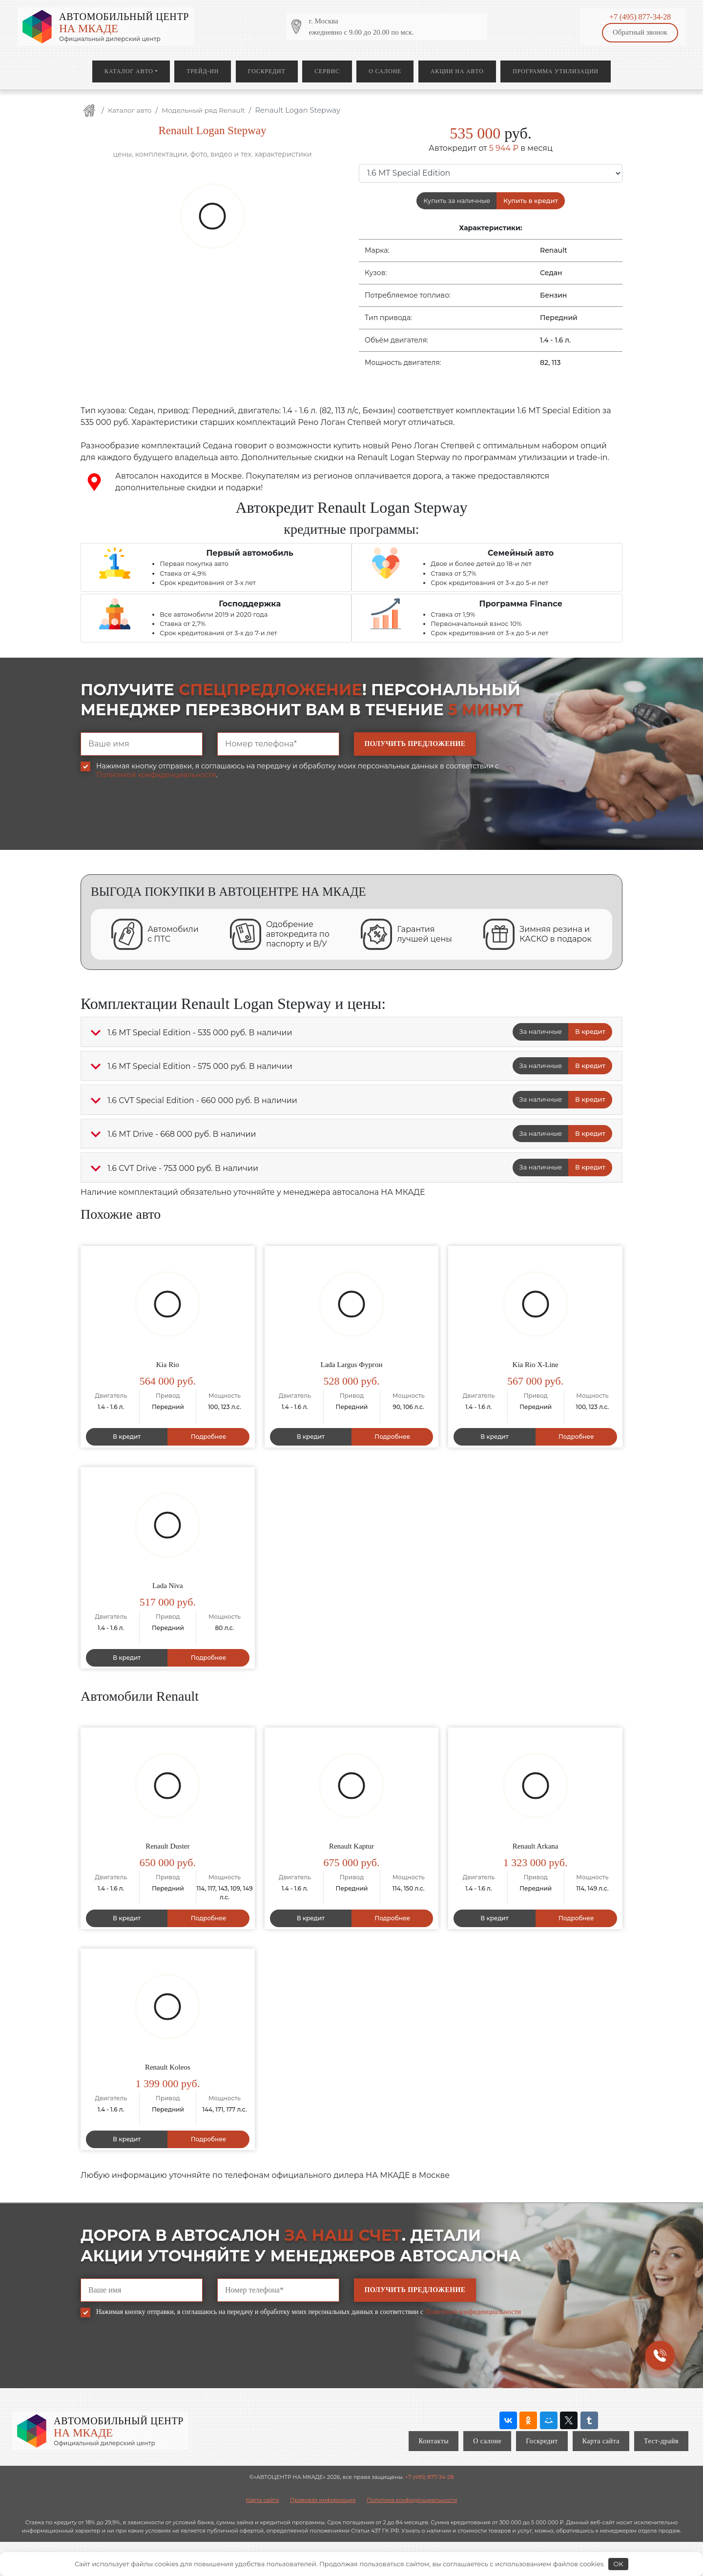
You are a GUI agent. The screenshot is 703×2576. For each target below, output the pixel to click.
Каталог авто (128, 71)
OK (618, 2564)
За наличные (540, 1031)
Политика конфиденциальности (412, 2499)
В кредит (590, 1031)
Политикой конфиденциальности (156, 774)
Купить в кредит (530, 200)
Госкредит (267, 71)
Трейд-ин (202, 71)
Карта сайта (601, 2441)
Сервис (326, 71)
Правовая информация (322, 2499)
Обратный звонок (640, 32)
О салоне (385, 71)
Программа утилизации (556, 71)
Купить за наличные (456, 200)
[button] (96, 1033)
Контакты (433, 2441)
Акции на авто (457, 71)
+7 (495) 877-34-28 (640, 17)
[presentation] (155, 821)
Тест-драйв (661, 2441)
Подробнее (209, 1436)
